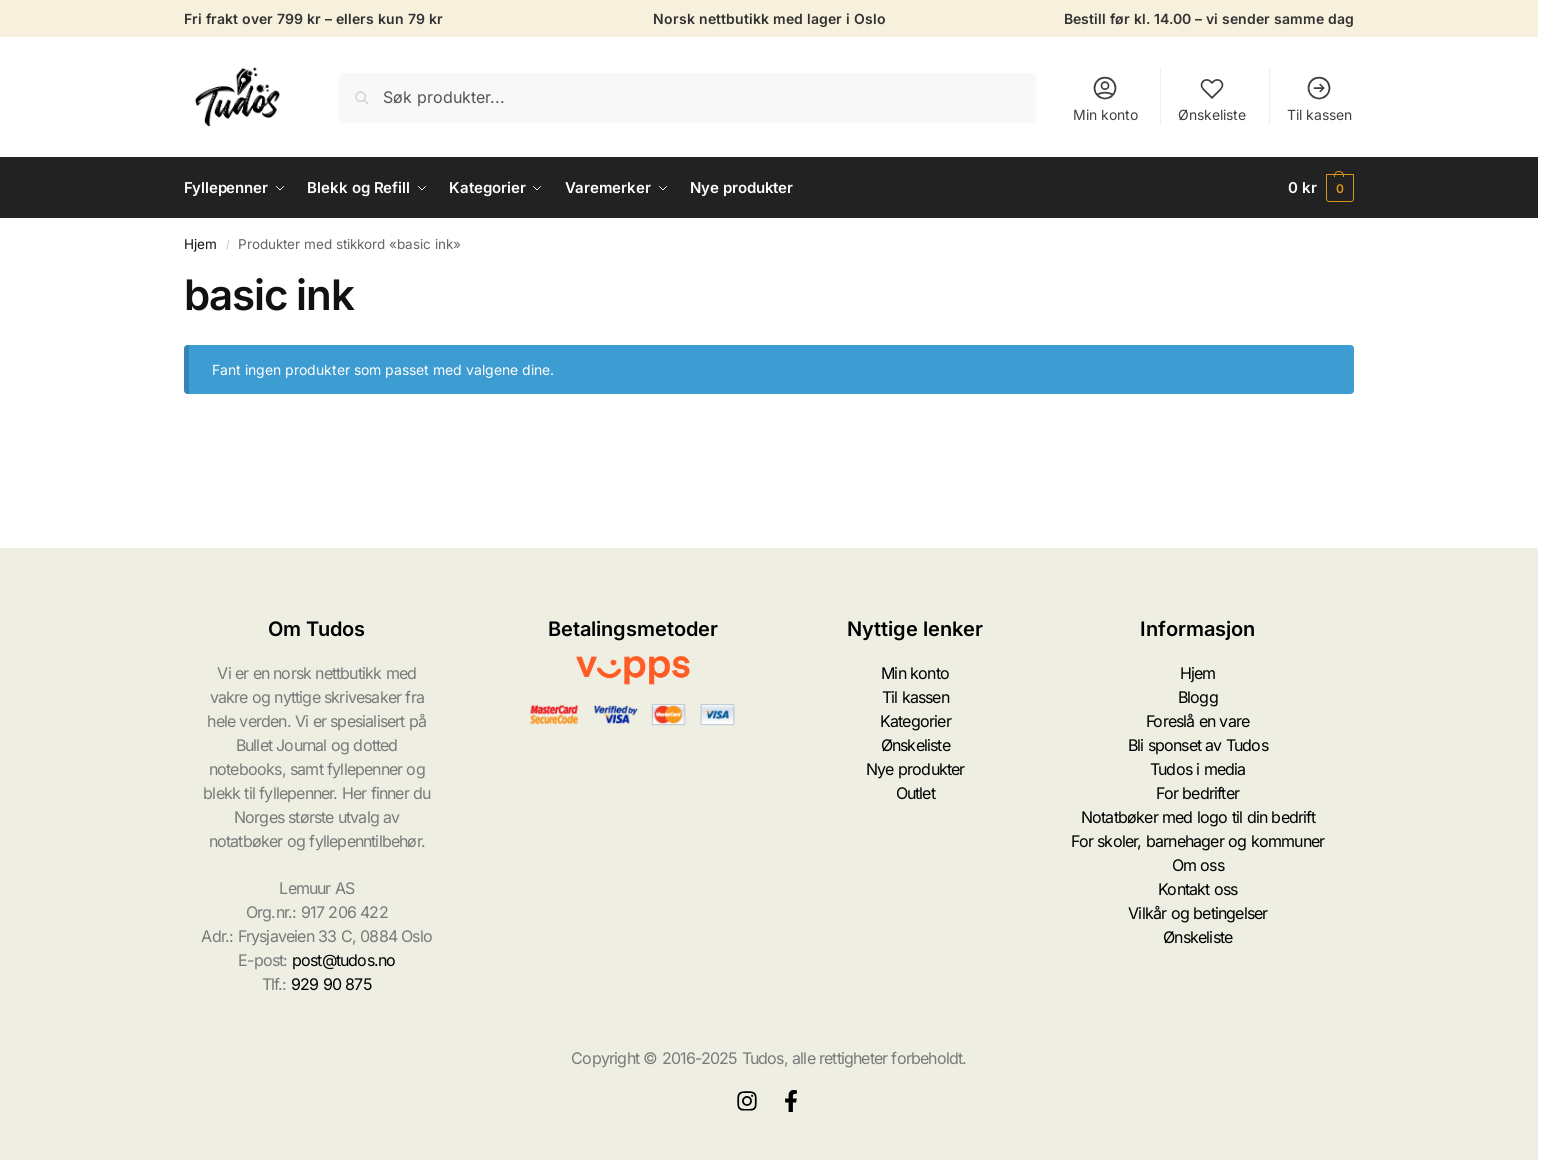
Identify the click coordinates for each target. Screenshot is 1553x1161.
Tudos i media (1198, 769)
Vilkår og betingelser (1197, 913)
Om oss (1198, 865)
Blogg (1198, 697)
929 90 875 (331, 984)
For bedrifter (1197, 793)
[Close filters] (190, 438)
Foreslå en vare (1197, 721)
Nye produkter (915, 769)
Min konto (1105, 98)
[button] (1321, 188)
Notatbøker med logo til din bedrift (1198, 817)
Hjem (200, 244)
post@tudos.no (344, 960)
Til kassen (1319, 98)
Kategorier (915, 721)
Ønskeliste (1212, 98)
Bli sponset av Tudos (1198, 745)
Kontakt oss (1197, 889)
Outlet (915, 793)
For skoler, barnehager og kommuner (1197, 841)
